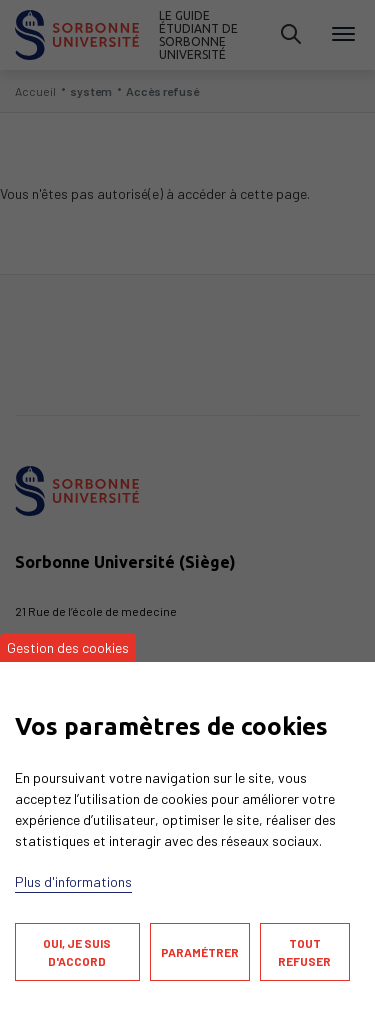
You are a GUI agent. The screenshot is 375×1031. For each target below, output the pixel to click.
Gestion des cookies (68, 647)
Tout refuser (304, 952)
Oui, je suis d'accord (77, 952)
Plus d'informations (73, 881)
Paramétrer (200, 952)
